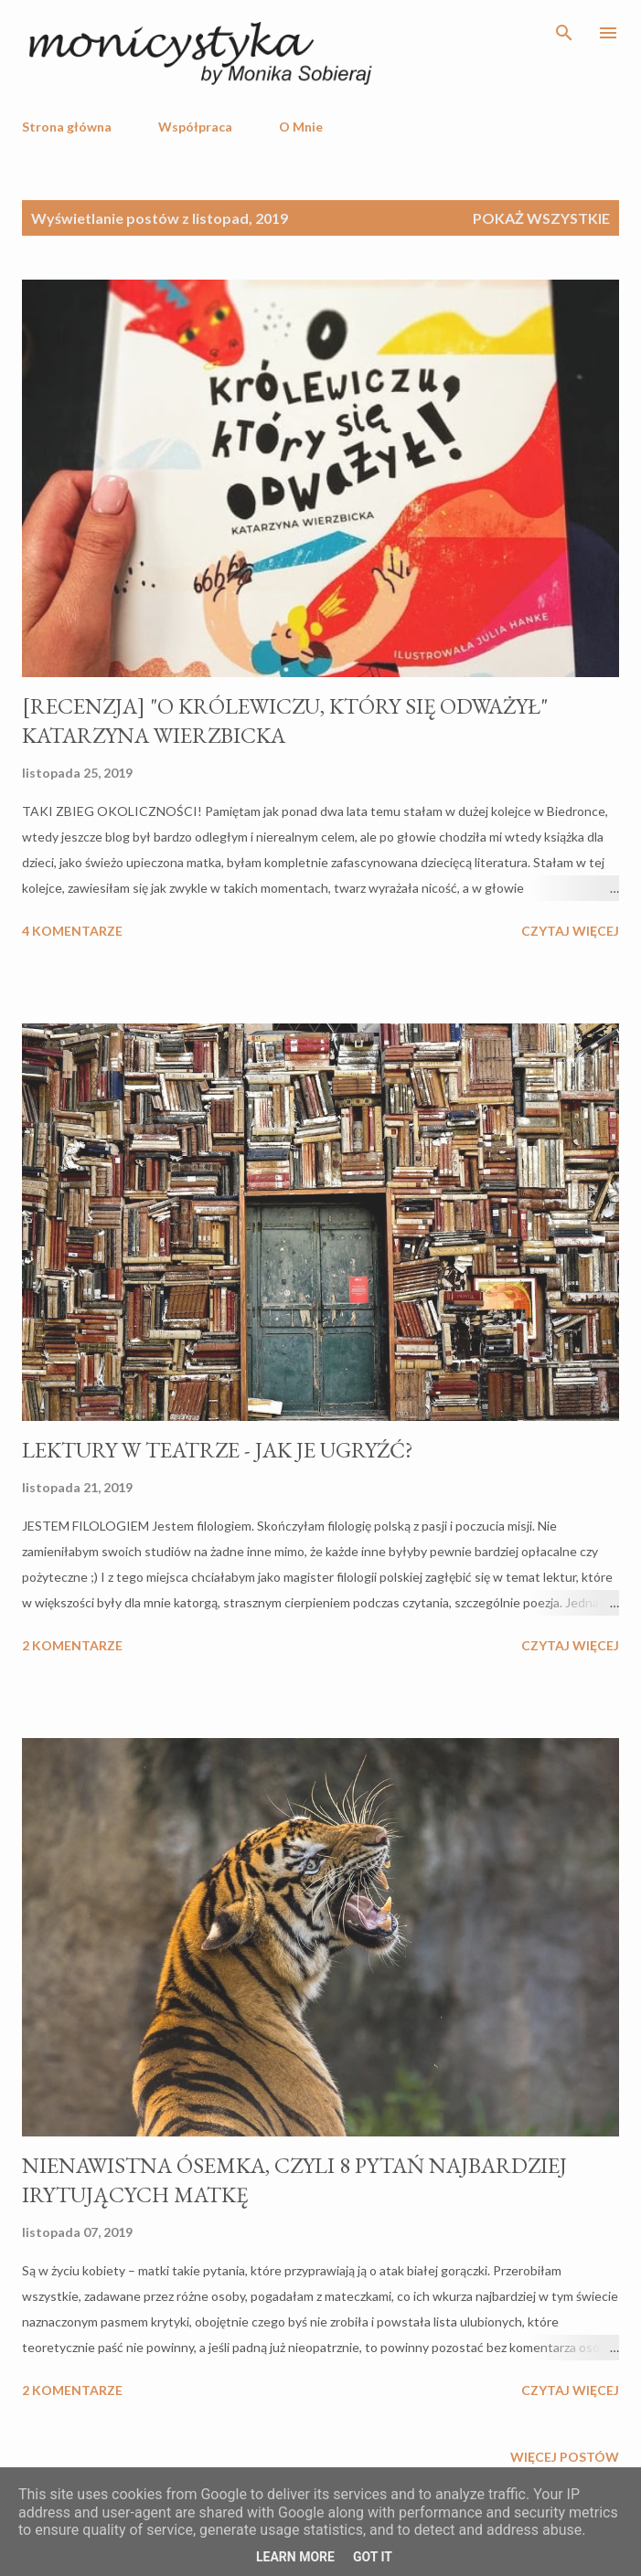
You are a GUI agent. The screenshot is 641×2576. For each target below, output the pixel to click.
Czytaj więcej (570, 930)
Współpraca (195, 126)
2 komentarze (72, 1645)
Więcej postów (564, 2457)
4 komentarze (72, 930)
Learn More (295, 2556)
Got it (372, 2556)
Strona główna (67, 126)
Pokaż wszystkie (541, 218)
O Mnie (301, 126)
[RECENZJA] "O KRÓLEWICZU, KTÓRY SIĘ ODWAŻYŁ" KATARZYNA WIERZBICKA (285, 720)
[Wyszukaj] (564, 33)
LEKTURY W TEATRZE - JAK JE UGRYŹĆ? (217, 1450)
